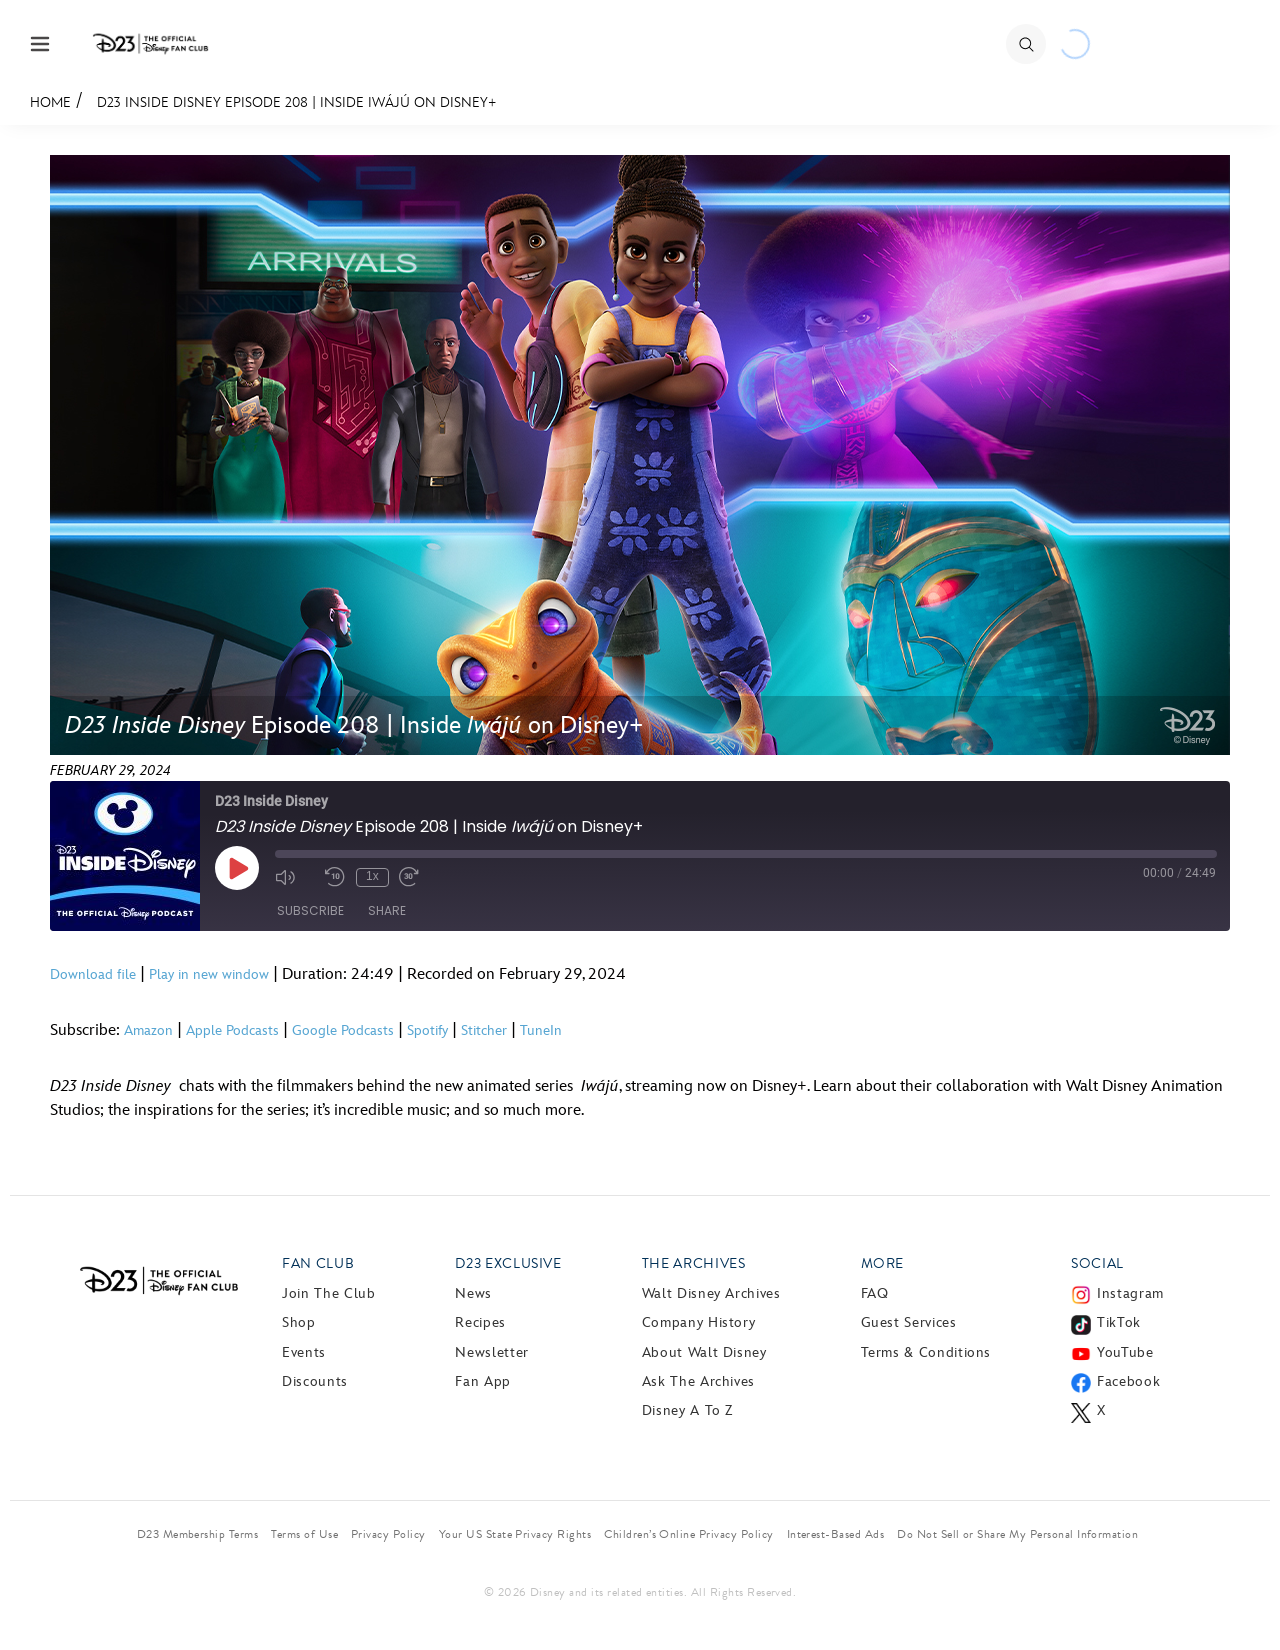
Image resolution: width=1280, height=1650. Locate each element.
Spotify (427, 1030)
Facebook (1128, 1381)
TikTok (1119, 1322)
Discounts (315, 1381)
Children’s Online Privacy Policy (688, 1534)
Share (387, 911)
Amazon (148, 1030)
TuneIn (541, 1030)
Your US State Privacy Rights (515, 1534)
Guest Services (909, 1322)
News (473, 1293)
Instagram (1130, 1293)
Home (50, 102)
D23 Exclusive (508, 1263)
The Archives (694, 1263)
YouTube (1125, 1352)
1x (371, 876)
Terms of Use (304, 1534)
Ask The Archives (698, 1381)
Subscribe (310, 911)
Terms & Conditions (926, 1352)
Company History (699, 1322)
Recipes (480, 1322)
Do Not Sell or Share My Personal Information (1017, 1534)
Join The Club (328, 1293)
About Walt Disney (704, 1352)
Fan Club (318, 1263)
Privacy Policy (388, 1534)
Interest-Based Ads (836, 1534)
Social (1097, 1263)
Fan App (482, 1381)
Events (304, 1352)
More (883, 1263)
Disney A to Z (687, 1410)
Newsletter (491, 1352)
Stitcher (484, 1030)
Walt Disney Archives (711, 1293)
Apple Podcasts (232, 1030)
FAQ (875, 1293)
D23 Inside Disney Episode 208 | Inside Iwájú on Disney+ (296, 102)
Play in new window (209, 974)
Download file (93, 974)
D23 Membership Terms (198, 1534)
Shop (299, 1322)
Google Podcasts (343, 1030)
